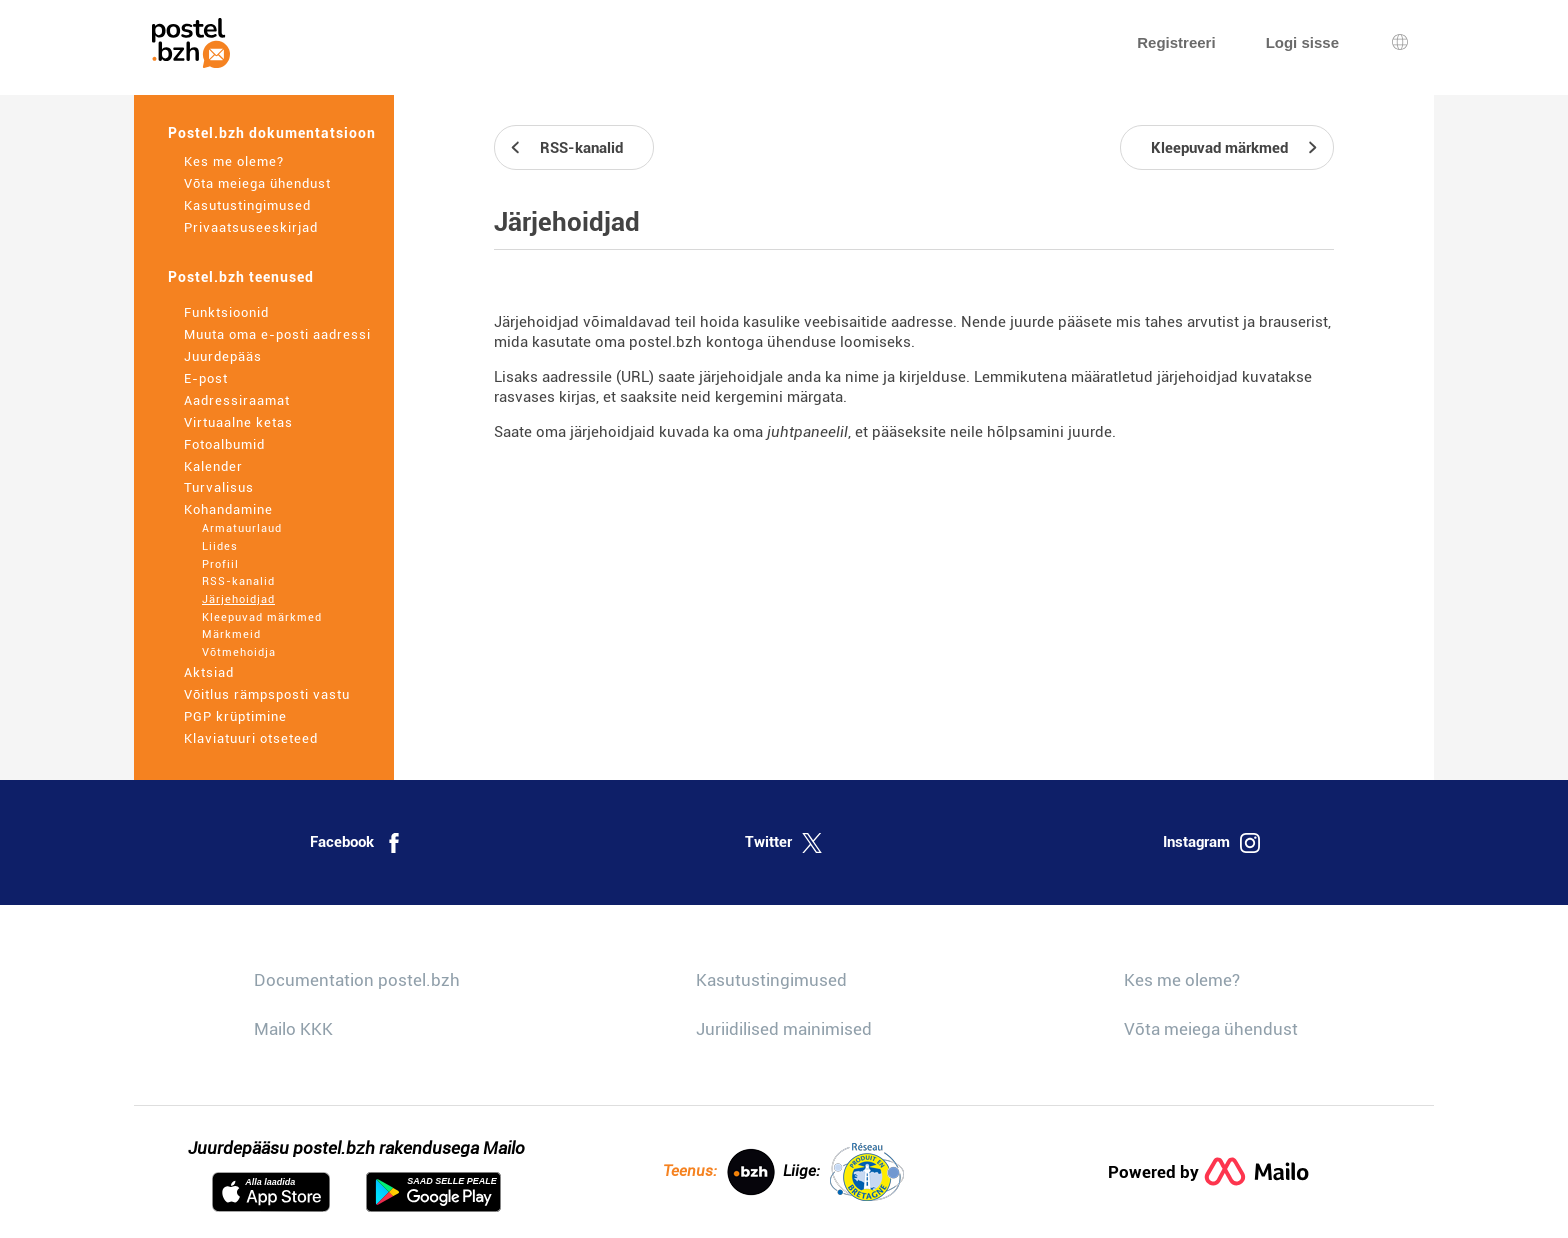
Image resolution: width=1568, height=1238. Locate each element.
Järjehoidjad (238, 599)
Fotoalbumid (224, 444)
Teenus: (719, 1172)
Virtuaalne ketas (238, 422)
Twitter (783, 843)
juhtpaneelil (807, 432)
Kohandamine (228, 509)
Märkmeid (231, 634)
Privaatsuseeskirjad (251, 227)
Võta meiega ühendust (257, 183)
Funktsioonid (226, 312)
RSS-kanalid (238, 581)
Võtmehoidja (239, 652)
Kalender (213, 466)
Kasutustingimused (247, 205)
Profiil (220, 564)
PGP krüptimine (235, 716)
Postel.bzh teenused (241, 277)
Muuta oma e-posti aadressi (277, 334)
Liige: (843, 1172)
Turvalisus (219, 487)
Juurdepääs (223, 356)
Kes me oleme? (234, 161)
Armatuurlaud (242, 528)
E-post (206, 378)
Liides (220, 546)
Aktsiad (209, 672)
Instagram (1211, 843)
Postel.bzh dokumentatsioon (272, 133)
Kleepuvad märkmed (262, 617)
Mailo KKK (293, 1029)
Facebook (357, 843)
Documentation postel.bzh (357, 980)
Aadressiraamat (237, 400)
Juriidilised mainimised (784, 1029)
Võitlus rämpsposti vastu (267, 694)
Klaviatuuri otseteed (251, 738)
